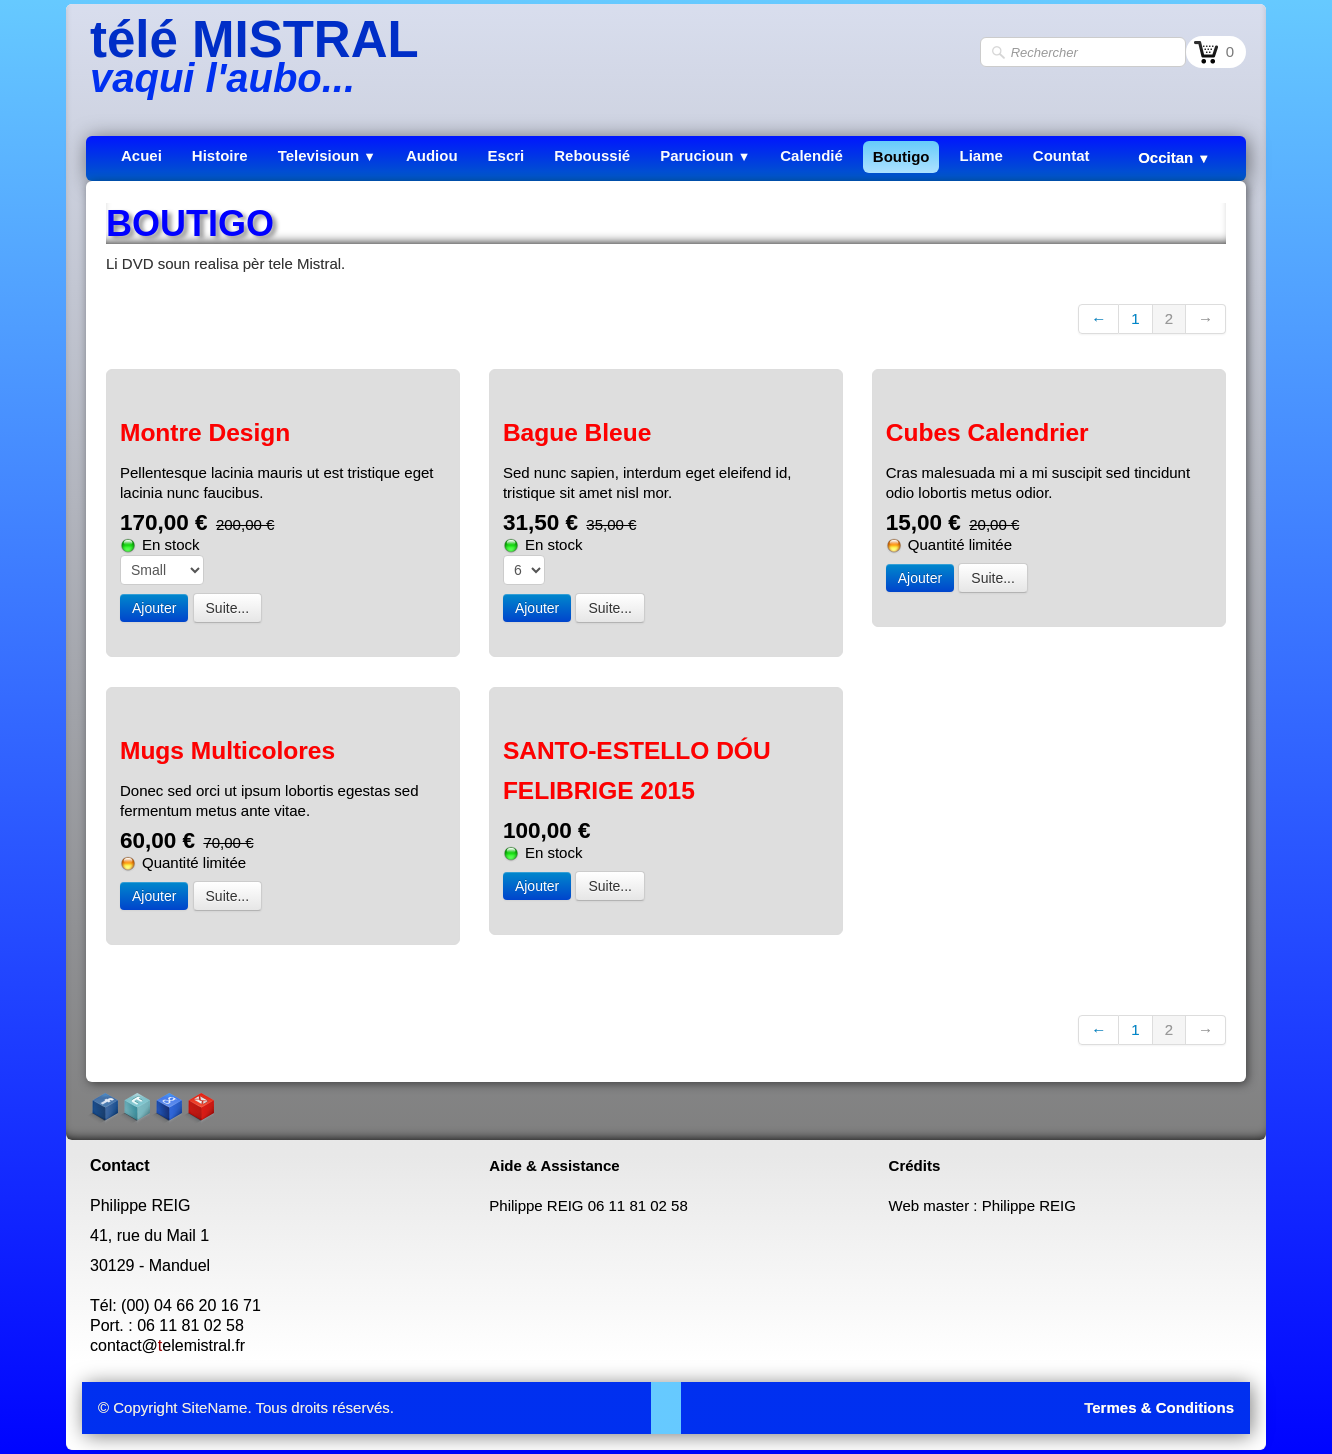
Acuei (141, 155)
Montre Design (205, 432)
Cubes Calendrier (987, 432)
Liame (980, 155)
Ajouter (154, 608)
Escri (506, 155)
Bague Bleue (577, 432)
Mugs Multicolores (227, 750)
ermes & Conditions (1163, 1407)
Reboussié (592, 155)
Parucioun (705, 155)
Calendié (811, 155)
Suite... (228, 608)
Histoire (220, 155)
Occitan (1174, 157)
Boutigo (901, 156)
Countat (1061, 155)
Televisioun (327, 155)
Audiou (432, 155)
